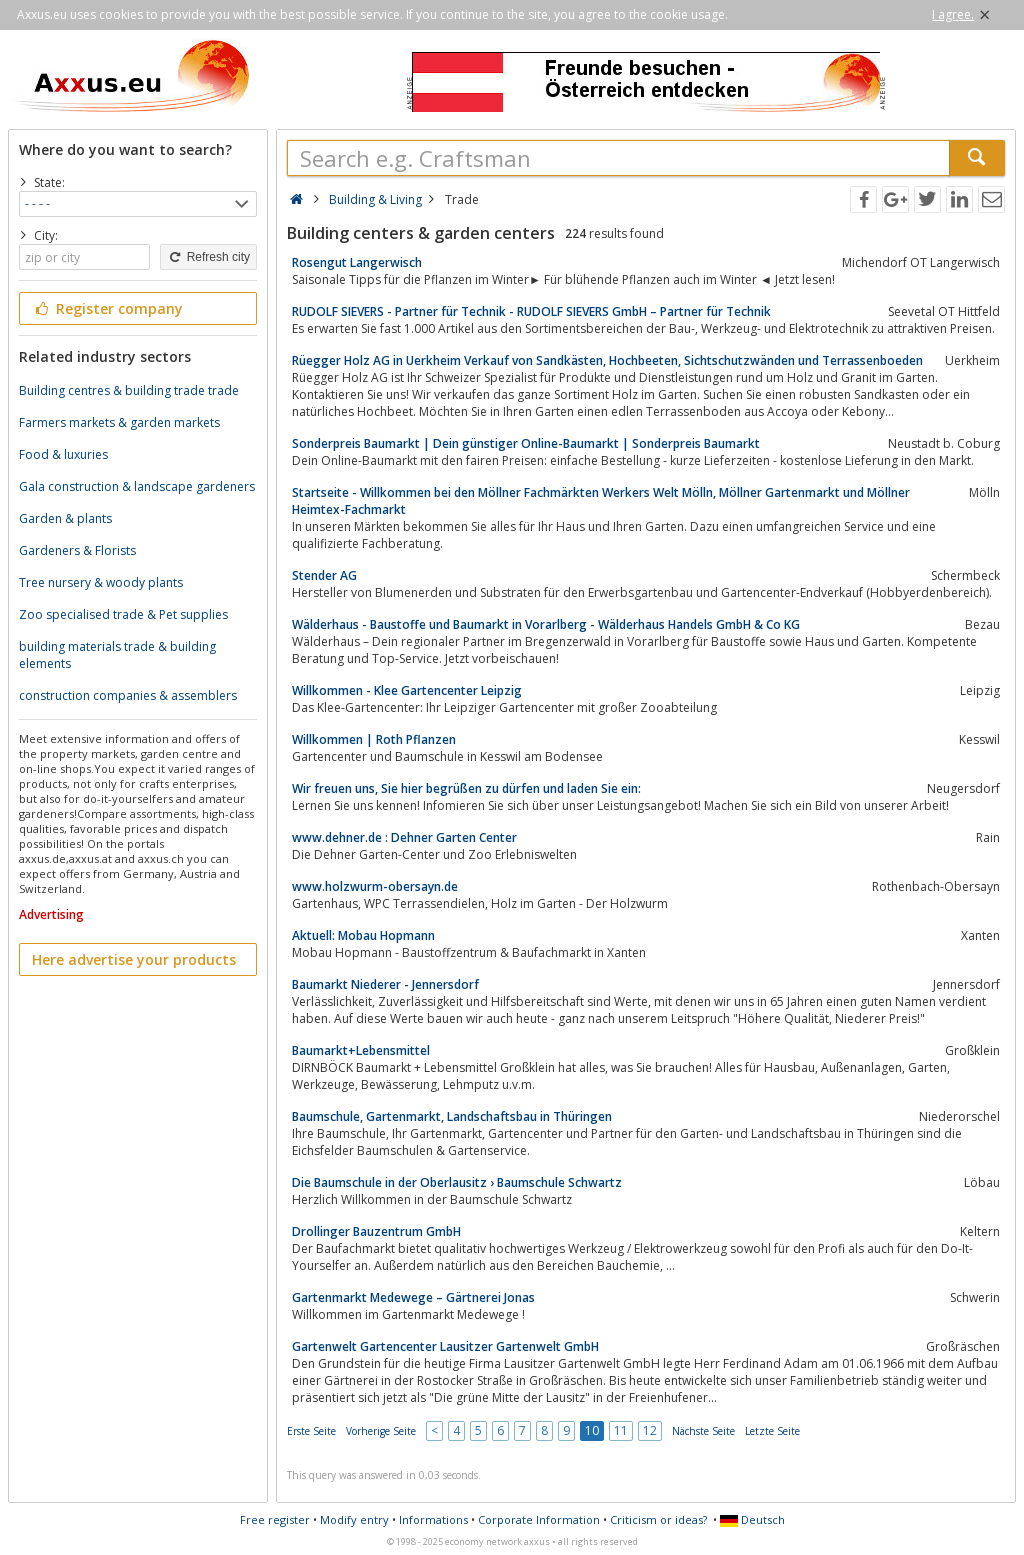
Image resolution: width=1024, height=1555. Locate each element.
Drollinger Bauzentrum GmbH (376, 1231)
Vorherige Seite (381, 1431)
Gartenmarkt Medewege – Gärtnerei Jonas (413, 1297)
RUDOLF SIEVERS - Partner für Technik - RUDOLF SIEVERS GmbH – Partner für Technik (531, 311)
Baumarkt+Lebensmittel (361, 1050)
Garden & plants (65, 518)
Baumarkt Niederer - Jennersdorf (385, 984)
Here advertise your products (134, 959)
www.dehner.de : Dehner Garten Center (404, 837)
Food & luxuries (63, 454)
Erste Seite (311, 1431)
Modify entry (354, 1519)
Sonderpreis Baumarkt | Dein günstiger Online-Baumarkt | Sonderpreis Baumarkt (526, 443)
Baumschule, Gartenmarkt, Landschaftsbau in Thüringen (452, 1116)
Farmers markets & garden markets (119, 422)
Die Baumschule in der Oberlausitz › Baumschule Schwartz (457, 1182)
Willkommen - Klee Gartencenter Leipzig (407, 690)
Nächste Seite (703, 1431)
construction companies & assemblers (128, 695)
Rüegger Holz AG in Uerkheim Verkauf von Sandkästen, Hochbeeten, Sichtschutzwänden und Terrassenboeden (607, 360)
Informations (433, 1519)
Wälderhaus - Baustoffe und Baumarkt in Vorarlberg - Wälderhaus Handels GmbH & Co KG (546, 624)
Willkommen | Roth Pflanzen (374, 739)
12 (650, 1430)
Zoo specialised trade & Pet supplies (123, 614)
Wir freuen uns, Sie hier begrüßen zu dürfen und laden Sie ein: (466, 788)
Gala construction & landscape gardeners (137, 486)
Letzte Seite (772, 1431)
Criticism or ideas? (658, 1519)
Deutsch (752, 1519)
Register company (107, 308)
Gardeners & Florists (77, 550)
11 (621, 1430)
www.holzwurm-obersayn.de (375, 886)
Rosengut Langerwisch (357, 262)
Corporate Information (539, 1519)
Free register (275, 1519)
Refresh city (208, 257)
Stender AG (324, 575)
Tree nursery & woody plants (101, 582)
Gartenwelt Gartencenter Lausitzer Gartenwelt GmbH (445, 1346)
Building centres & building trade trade (129, 390)
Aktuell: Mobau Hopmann (363, 935)
